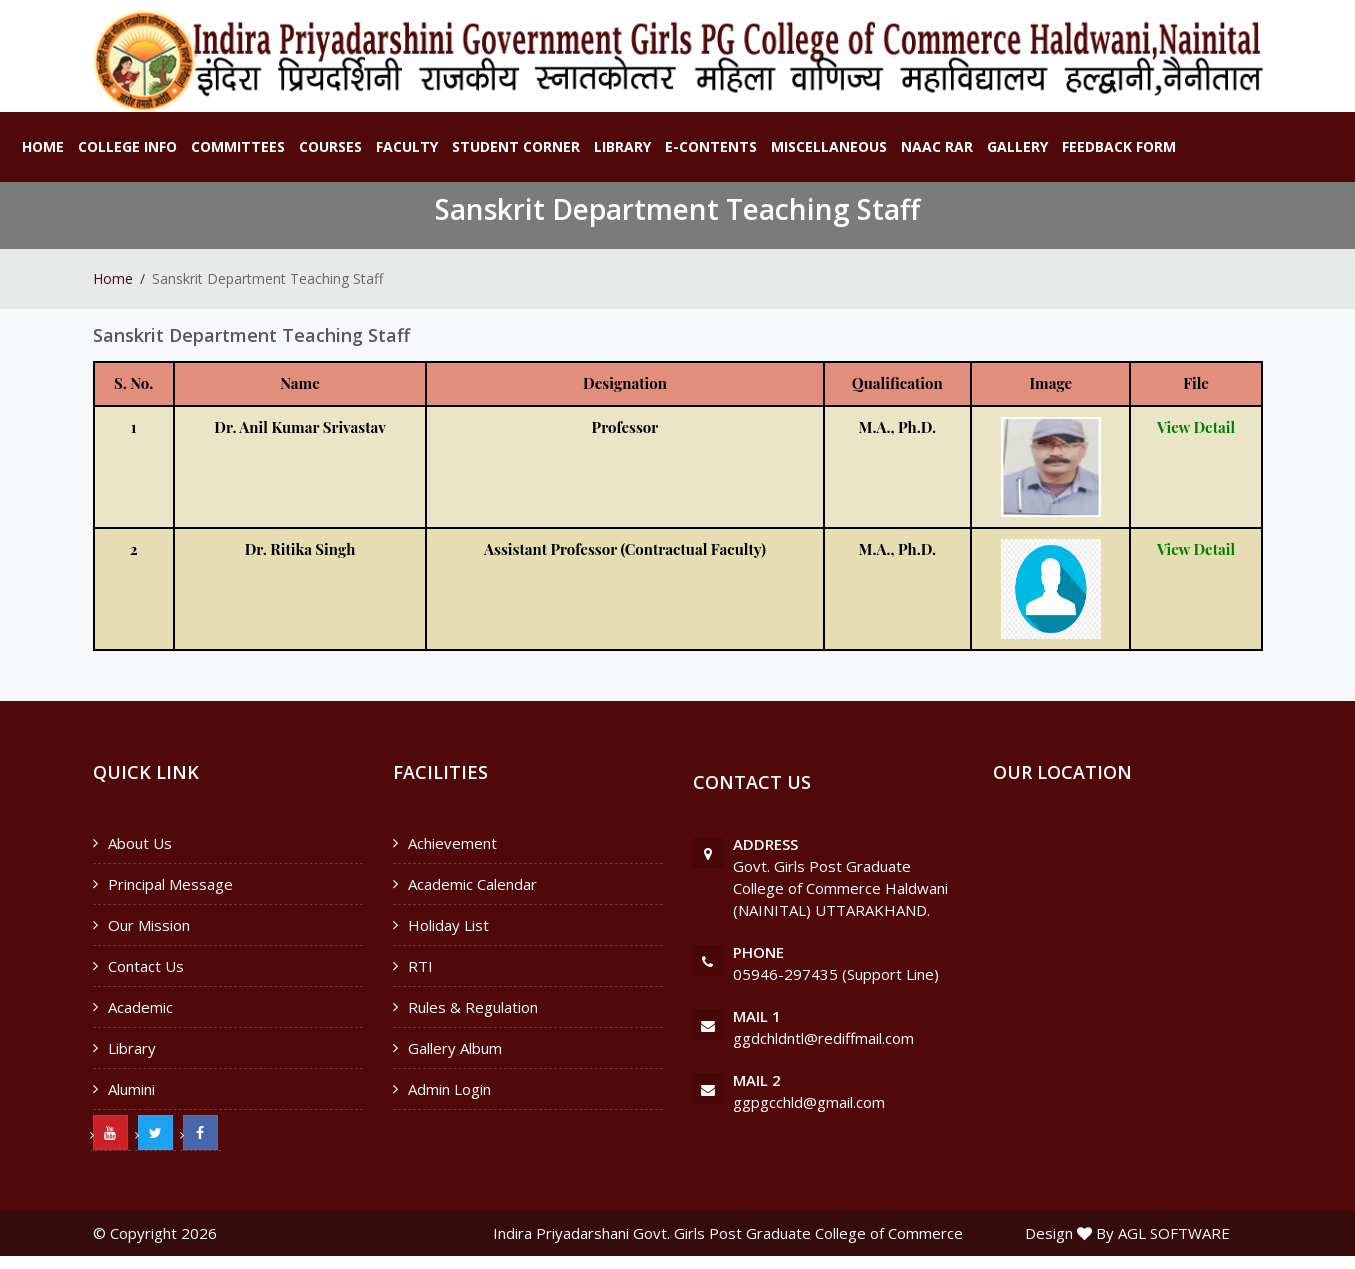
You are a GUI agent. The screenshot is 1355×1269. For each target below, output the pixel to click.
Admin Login (449, 1089)
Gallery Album (455, 1048)
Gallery (1017, 146)
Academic (140, 1007)
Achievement (452, 843)
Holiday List (448, 925)
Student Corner (516, 146)
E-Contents (711, 146)
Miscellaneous (829, 146)
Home (43, 146)
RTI (420, 966)
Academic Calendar (472, 884)
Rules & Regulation (473, 1007)
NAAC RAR (937, 146)
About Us (140, 843)
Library (622, 146)
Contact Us (146, 966)
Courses (330, 146)
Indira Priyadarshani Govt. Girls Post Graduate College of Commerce (728, 1233)
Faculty (407, 146)
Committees (238, 146)
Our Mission (149, 925)
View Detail (1196, 427)
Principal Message (170, 884)
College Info (127, 146)
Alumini (131, 1089)
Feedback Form (1119, 146)
